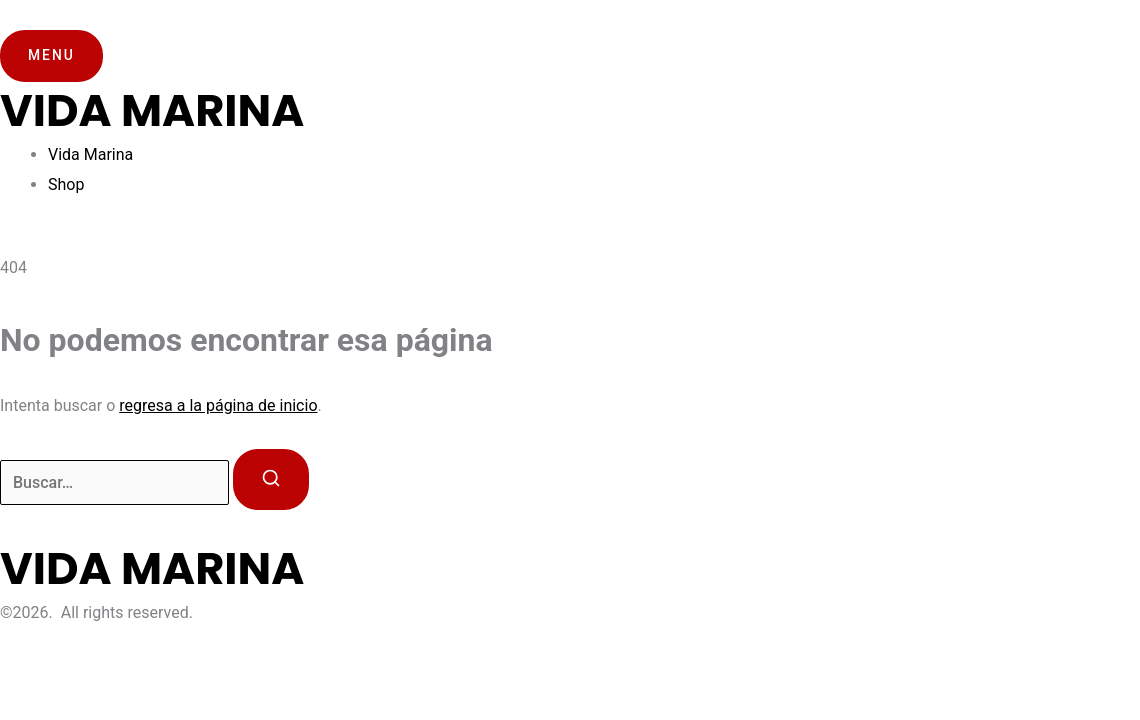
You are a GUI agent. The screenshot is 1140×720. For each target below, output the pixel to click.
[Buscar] (271, 479)
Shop (66, 184)
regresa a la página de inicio (218, 405)
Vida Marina (90, 154)
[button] (51, 56)
